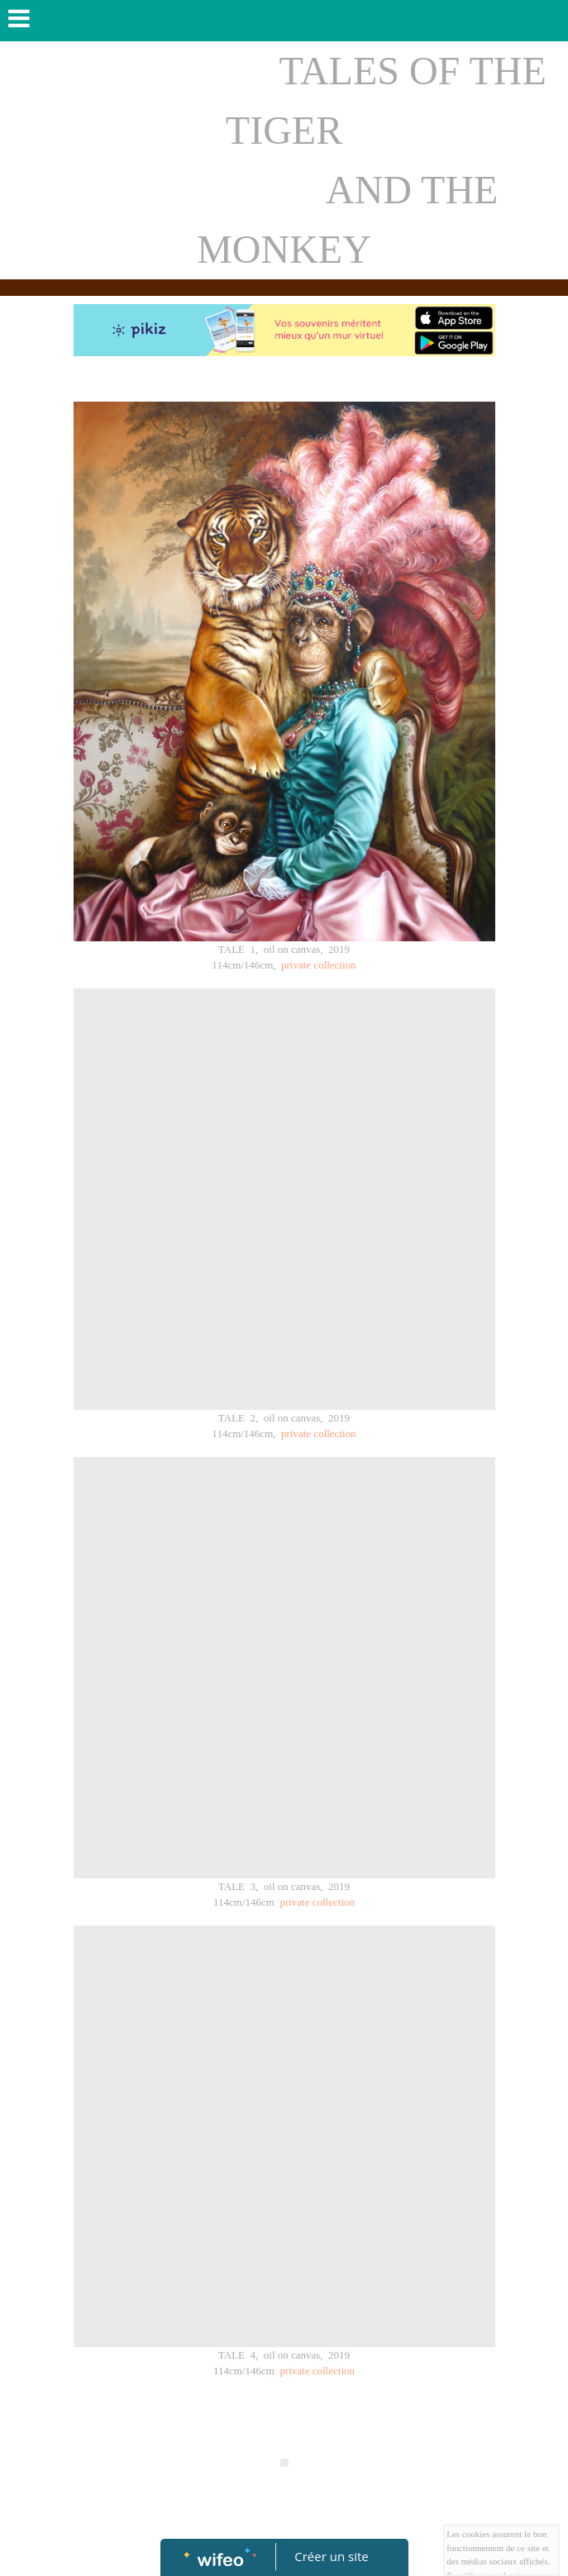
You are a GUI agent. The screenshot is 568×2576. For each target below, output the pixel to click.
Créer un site (331, 2556)
